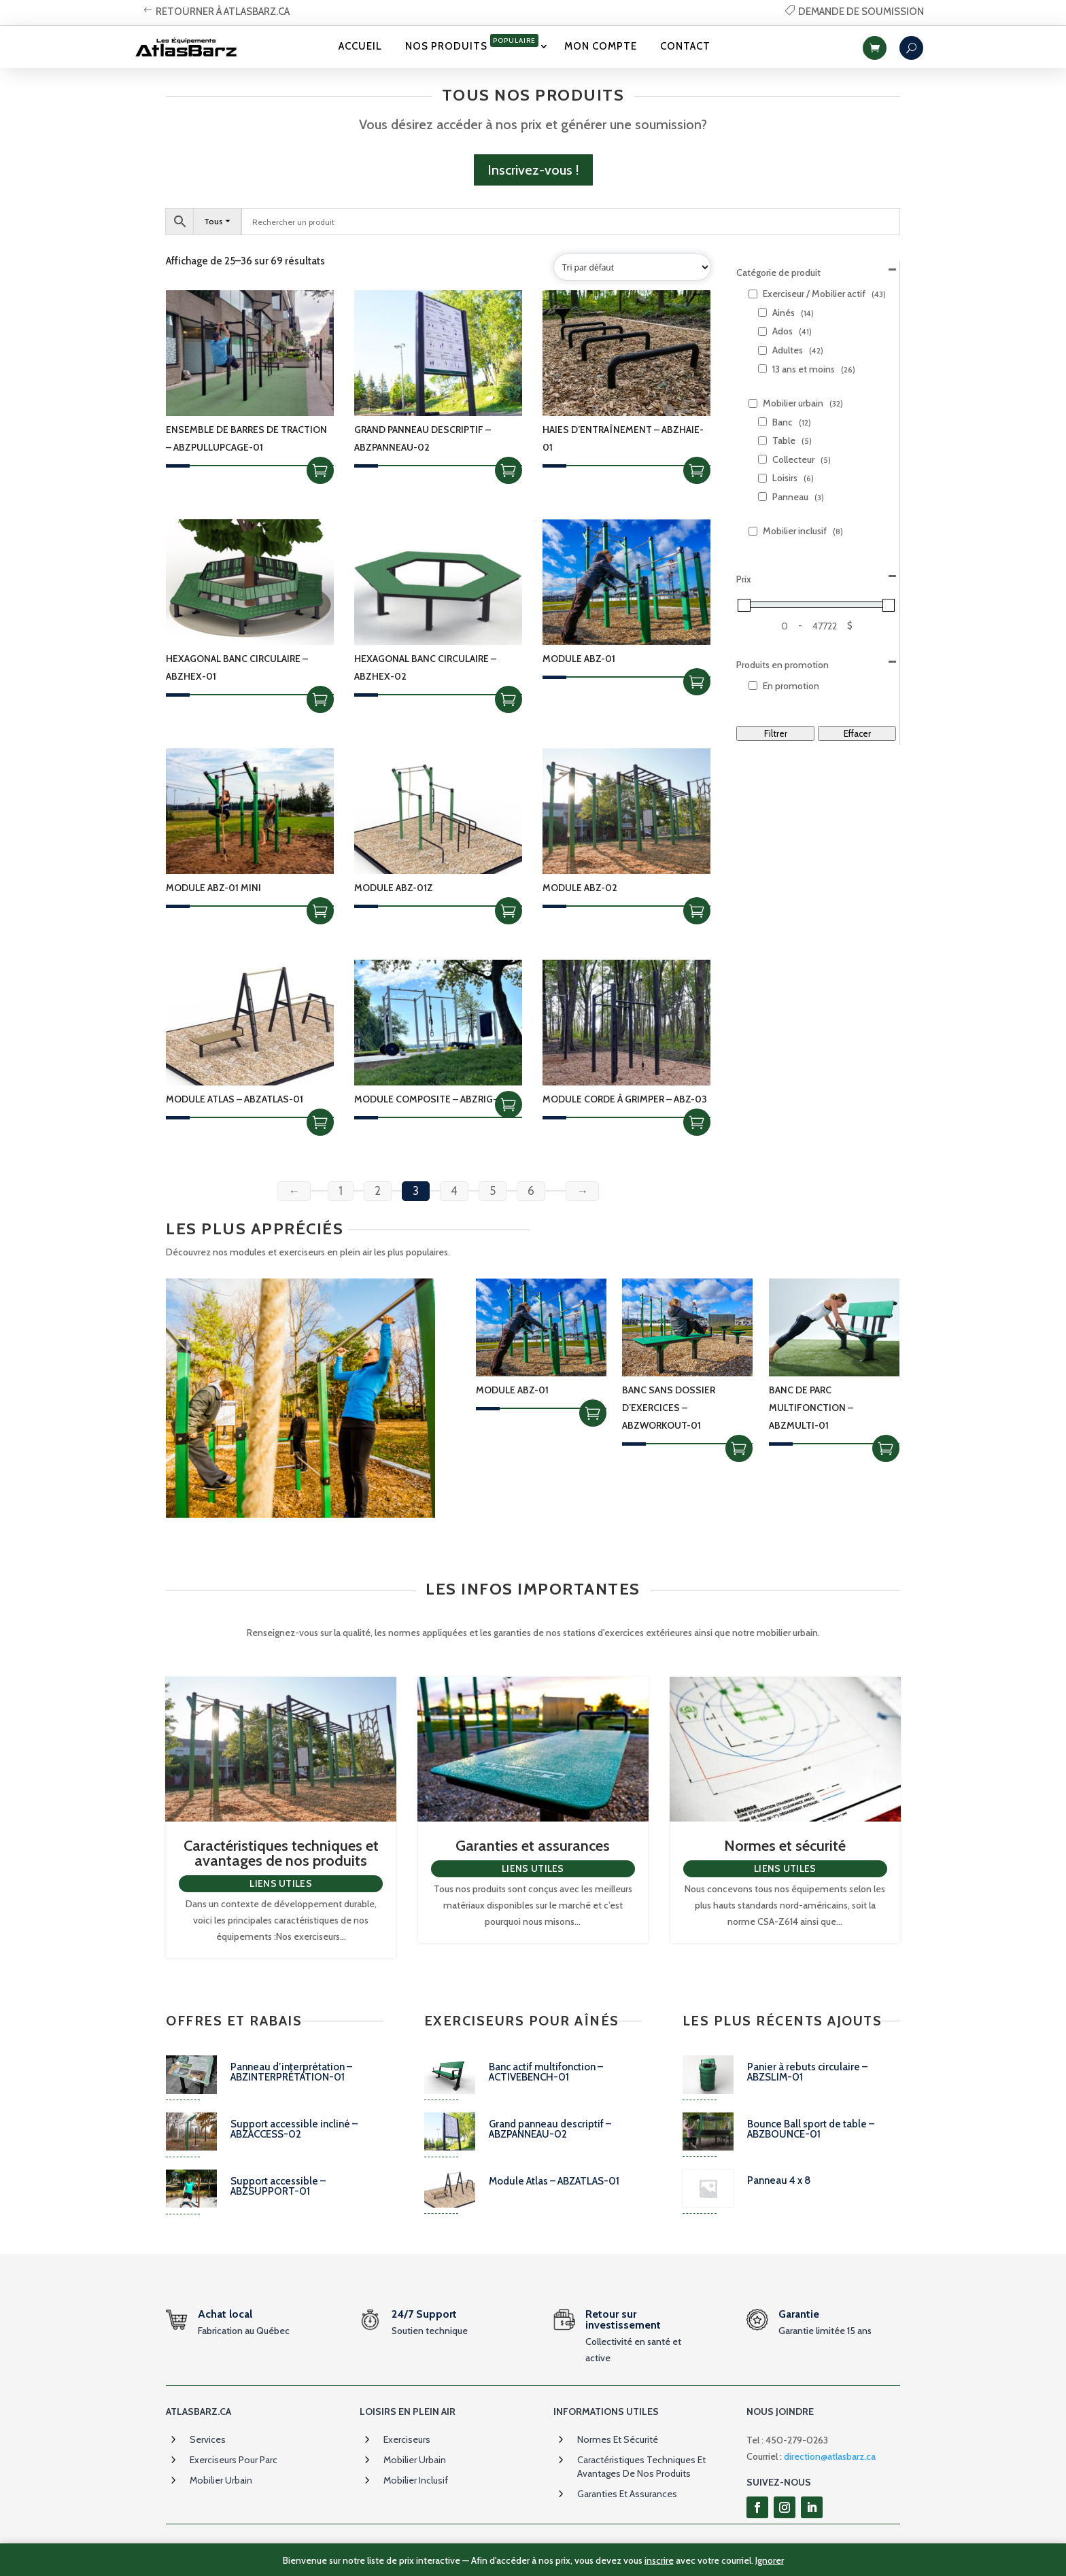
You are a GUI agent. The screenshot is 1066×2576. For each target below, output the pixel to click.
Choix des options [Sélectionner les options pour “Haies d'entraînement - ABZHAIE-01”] (696, 470)
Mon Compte (600, 46)
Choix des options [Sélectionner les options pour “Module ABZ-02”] (696, 910)
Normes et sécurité (785, 1846)
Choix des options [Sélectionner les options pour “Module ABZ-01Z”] (508, 910)
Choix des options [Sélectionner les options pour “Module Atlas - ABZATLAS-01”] (320, 1122)
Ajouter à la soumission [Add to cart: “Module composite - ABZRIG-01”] (508, 1104)
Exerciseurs (406, 2439)
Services (208, 2439)
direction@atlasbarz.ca (830, 2456)
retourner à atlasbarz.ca (223, 11)
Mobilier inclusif (415, 2480)
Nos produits (471, 43)
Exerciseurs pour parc (233, 2460)
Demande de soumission (861, 11)
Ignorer (769, 2560)
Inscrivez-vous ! (533, 170)
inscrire (659, 2560)
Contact (685, 46)
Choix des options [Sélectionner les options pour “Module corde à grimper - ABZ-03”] (696, 1122)
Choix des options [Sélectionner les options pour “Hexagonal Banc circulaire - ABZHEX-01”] (320, 699)
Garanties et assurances (532, 1846)
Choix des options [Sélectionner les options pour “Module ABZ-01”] (696, 681)
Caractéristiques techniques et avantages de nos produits (281, 1853)
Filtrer (775, 733)
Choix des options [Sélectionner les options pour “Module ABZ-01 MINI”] (320, 910)
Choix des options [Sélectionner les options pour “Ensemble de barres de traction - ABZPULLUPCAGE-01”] (320, 470)
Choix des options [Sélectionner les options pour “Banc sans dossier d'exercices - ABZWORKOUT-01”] (739, 1448)
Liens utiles (281, 1883)
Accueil (360, 46)
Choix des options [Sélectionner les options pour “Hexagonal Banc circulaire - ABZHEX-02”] (508, 699)
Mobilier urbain (221, 2480)
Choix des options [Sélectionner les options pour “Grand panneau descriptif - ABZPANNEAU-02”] (508, 470)
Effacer (857, 733)
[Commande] (632, 267)
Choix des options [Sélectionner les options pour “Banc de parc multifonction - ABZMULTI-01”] (885, 1448)
